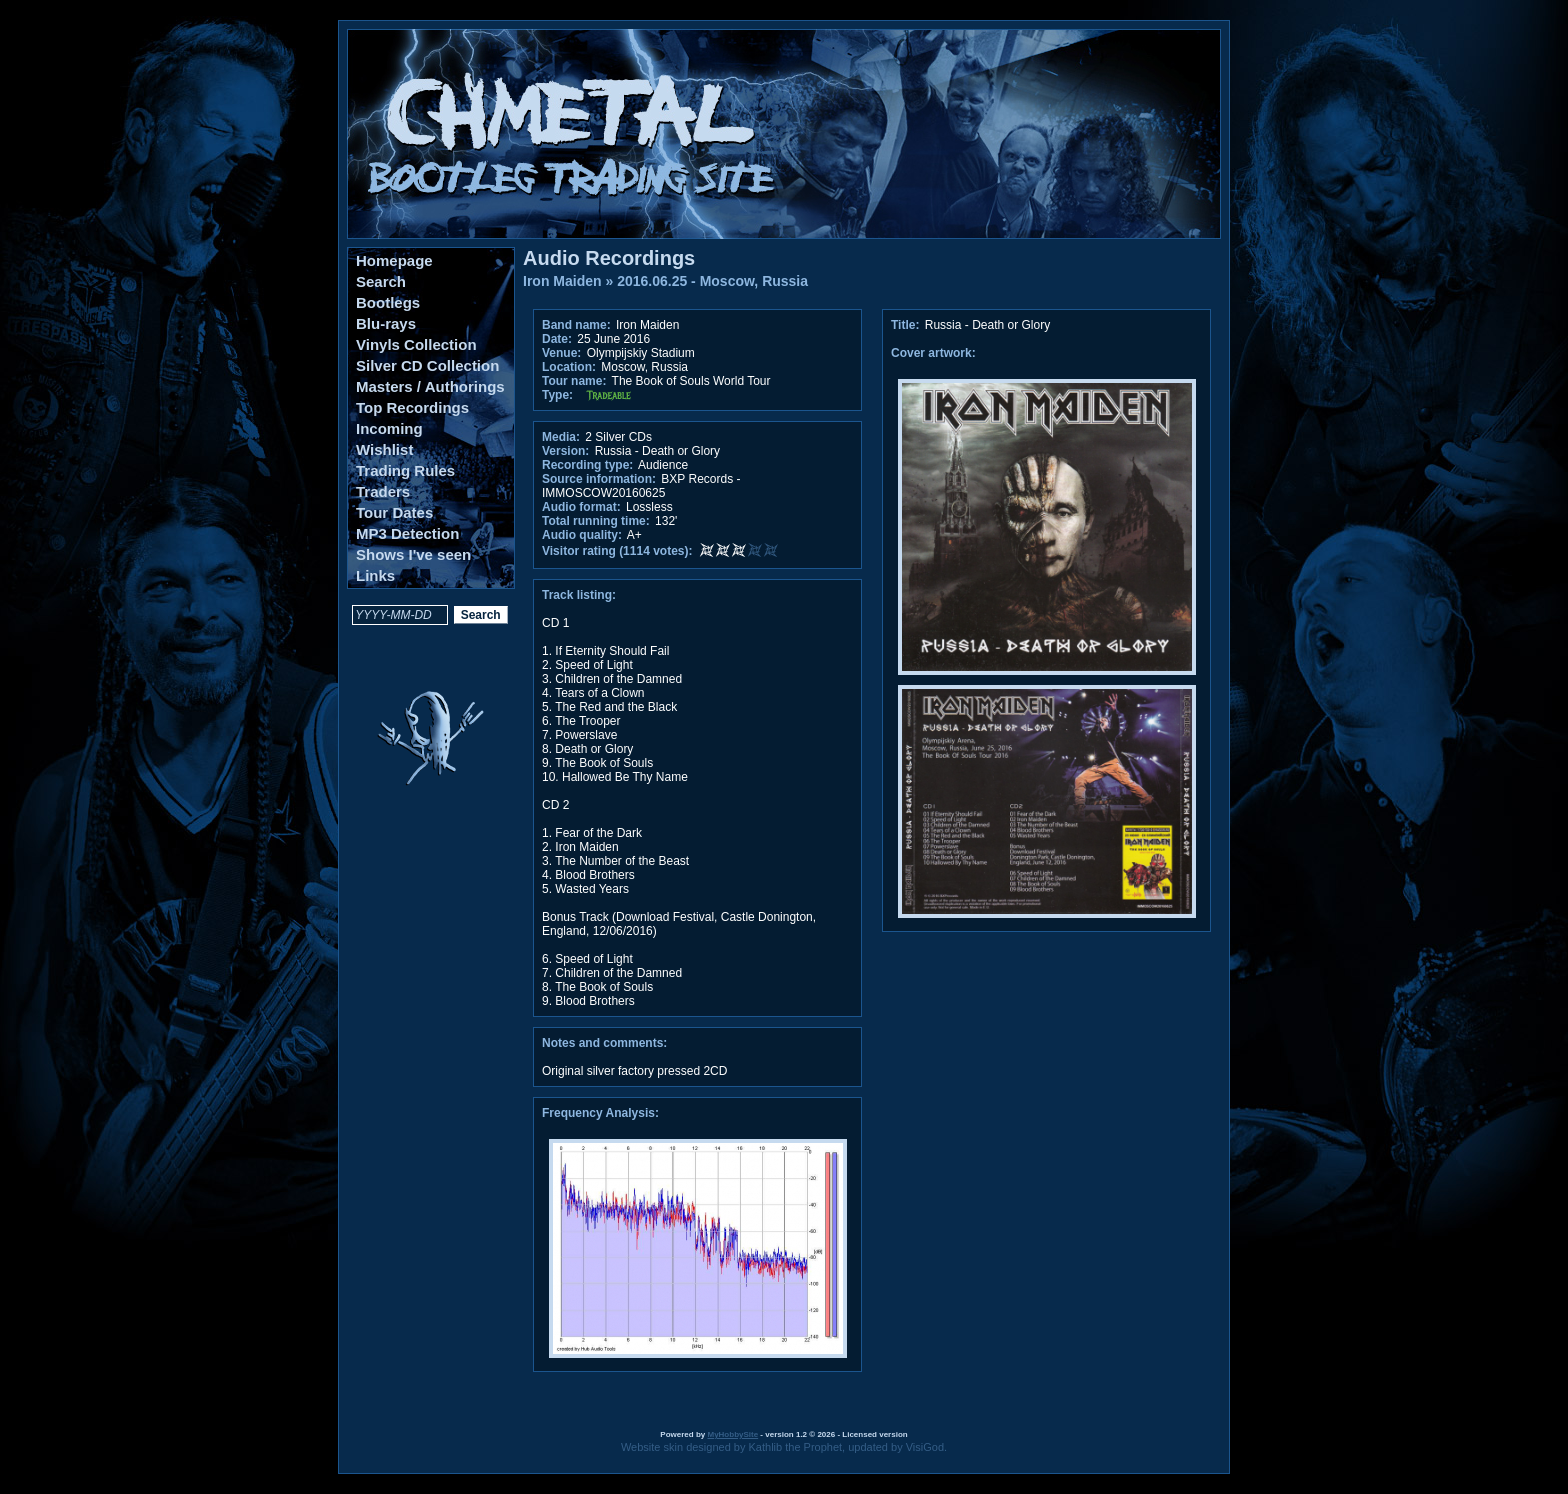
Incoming (389, 428)
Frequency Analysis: (600, 1113)
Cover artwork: (933, 353)
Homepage (394, 260)
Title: (907, 325)
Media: (561, 437)
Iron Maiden (562, 281)
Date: (557, 339)
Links (375, 575)
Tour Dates (394, 512)
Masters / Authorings (430, 386)
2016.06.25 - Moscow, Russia (712, 281)
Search (381, 281)
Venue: (561, 353)
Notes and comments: (604, 1043)
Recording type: (587, 465)
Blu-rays (386, 323)
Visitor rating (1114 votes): (617, 551)
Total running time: (596, 521)
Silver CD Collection (427, 365)
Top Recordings (412, 407)
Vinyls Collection (416, 344)
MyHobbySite (732, 1434)
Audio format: (581, 507)
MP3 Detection (407, 533)
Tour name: (574, 381)
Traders (383, 491)
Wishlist (384, 449)
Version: (565, 451)
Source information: (599, 479)
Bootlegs (388, 302)
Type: (557, 395)
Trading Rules (405, 470)
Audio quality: (582, 535)
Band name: (576, 325)
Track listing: (579, 595)
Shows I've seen (413, 554)
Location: (569, 367)
